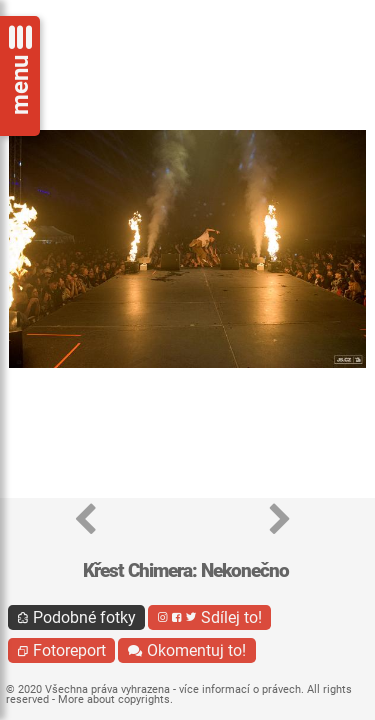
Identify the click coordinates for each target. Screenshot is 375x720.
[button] (85, 520)
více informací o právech (240, 689)
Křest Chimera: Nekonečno (186, 570)
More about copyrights (114, 699)
